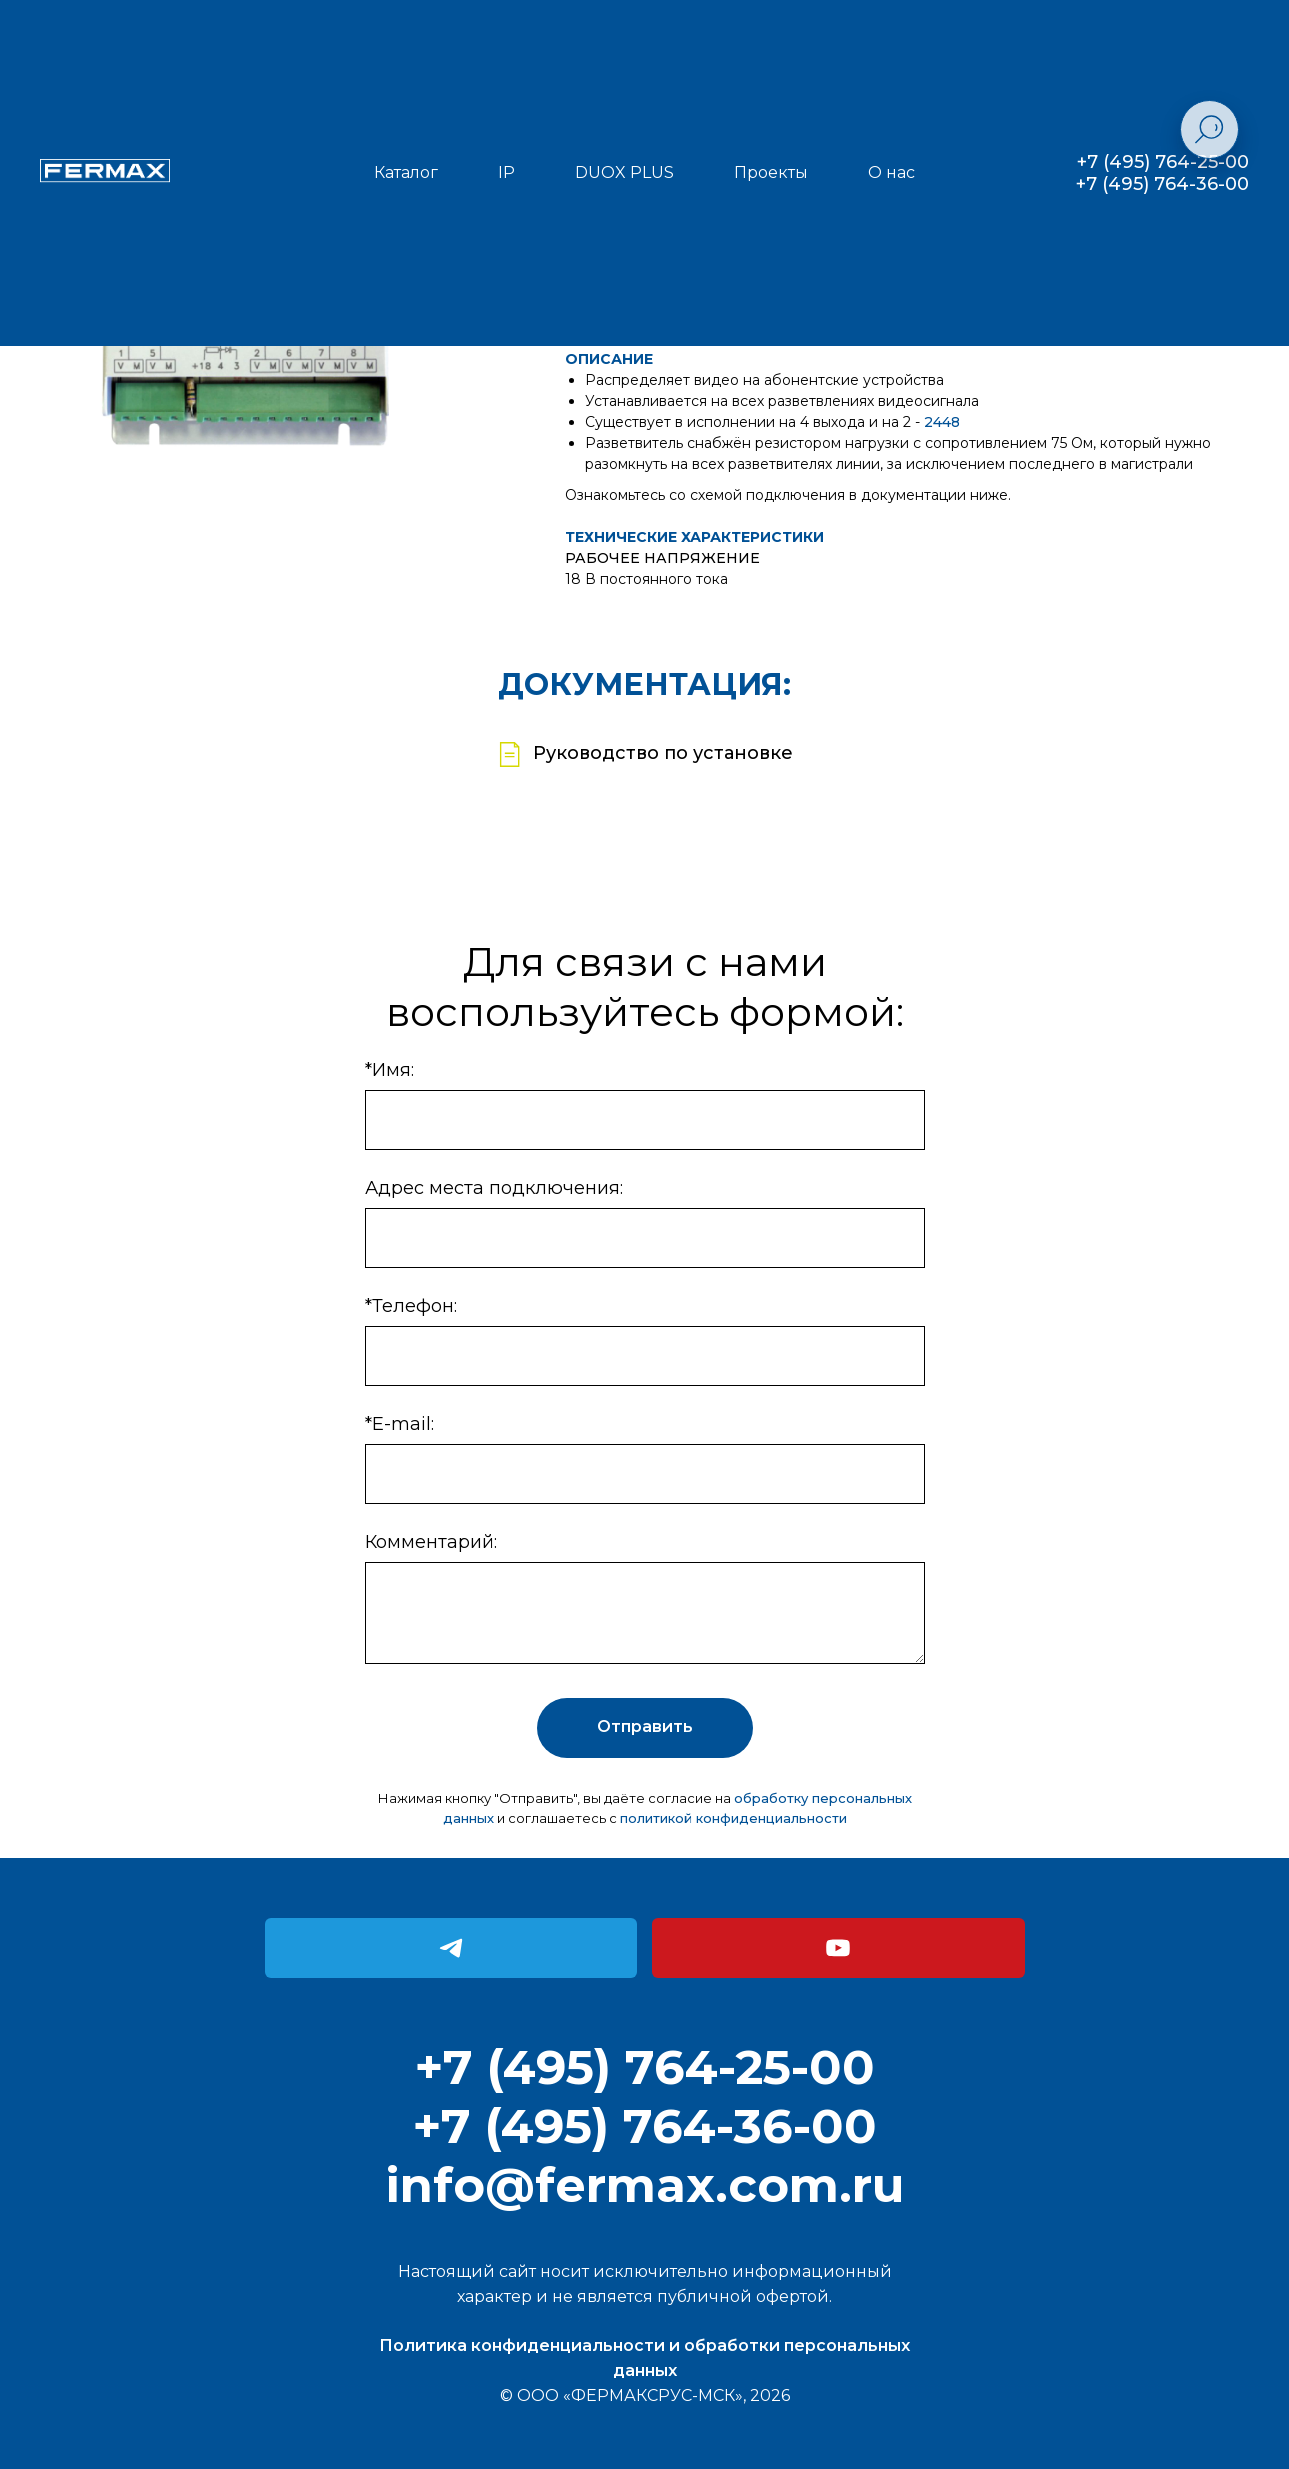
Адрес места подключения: (494, 1188)
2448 (942, 422)
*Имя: (389, 1070)
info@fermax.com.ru (645, 2185)
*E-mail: (399, 1424)
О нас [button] (891, 172)
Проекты (771, 172)
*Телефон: (411, 1306)
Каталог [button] (406, 172)
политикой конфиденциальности (733, 1818)
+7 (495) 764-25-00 (1163, 162)
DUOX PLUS (624, 172)
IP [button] (506, 172)
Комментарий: (431, 1542)
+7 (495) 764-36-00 (1162, 184)
